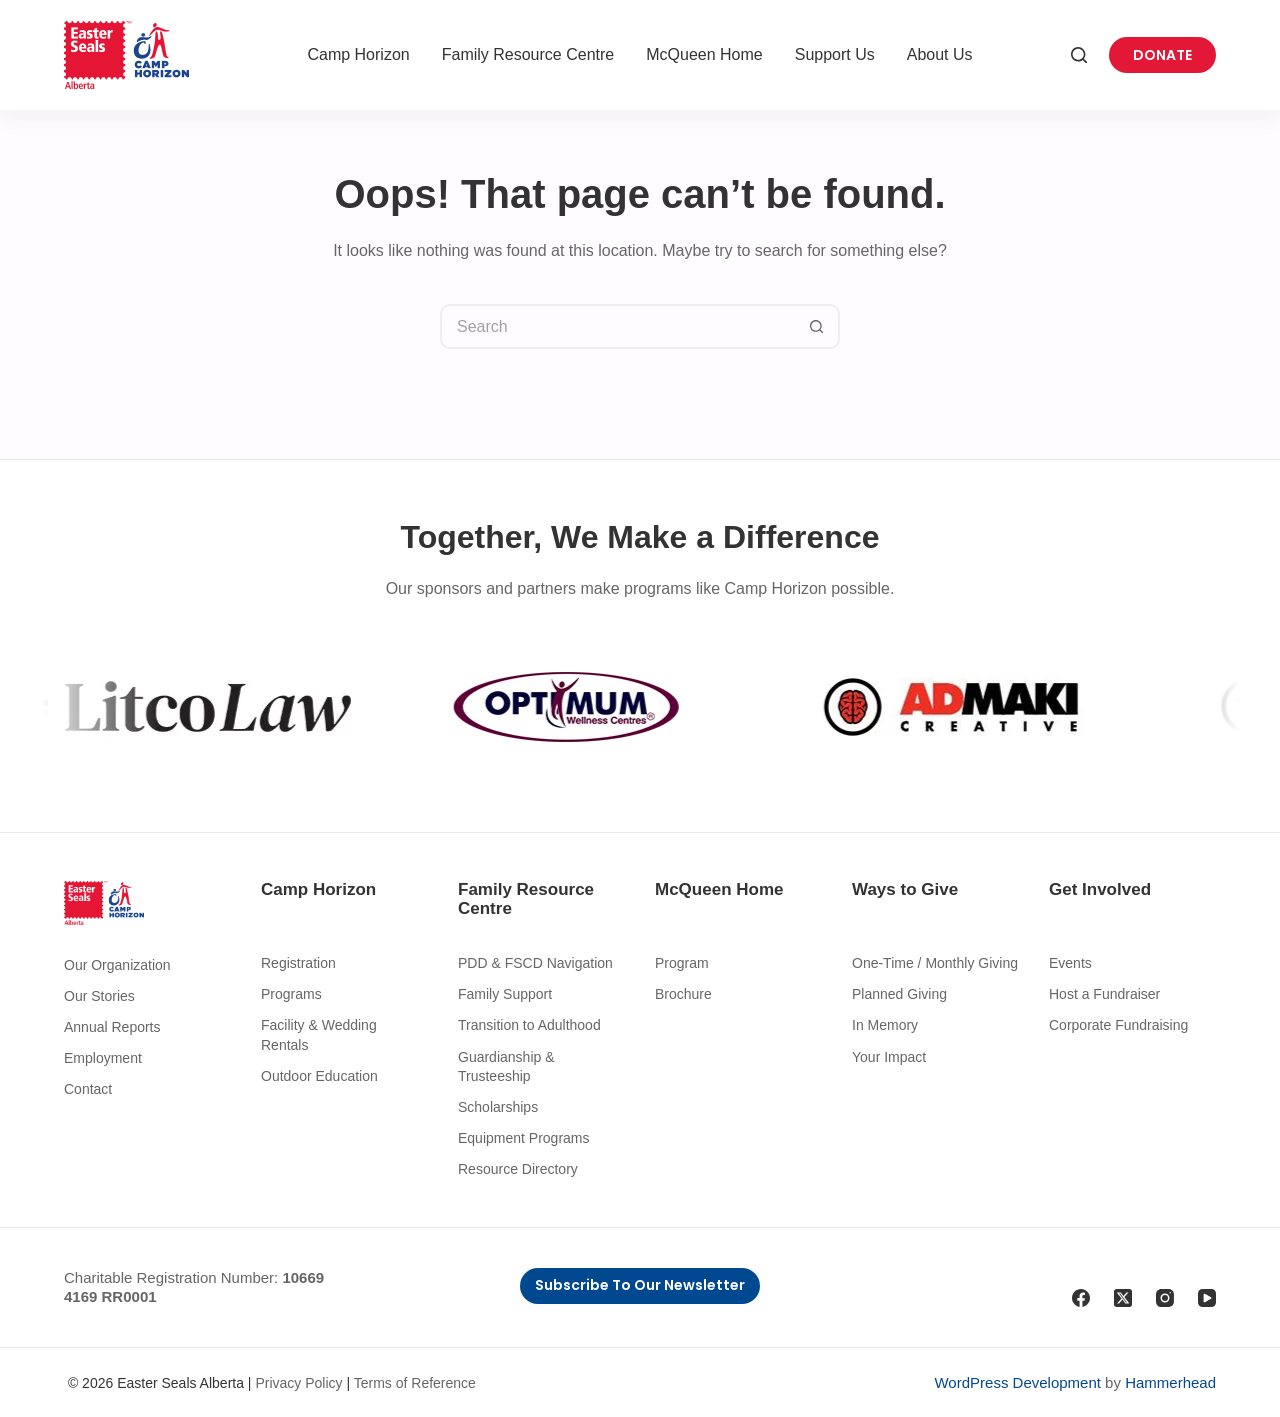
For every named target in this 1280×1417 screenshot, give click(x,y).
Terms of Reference (415, 1383)
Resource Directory (518, 1169)
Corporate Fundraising (1118, 1025)
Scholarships (498, 1107)
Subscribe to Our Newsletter (640, 1285)
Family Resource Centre (528, 54)
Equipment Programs (524, 1138)
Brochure (683, 994)
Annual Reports (112, 1027)
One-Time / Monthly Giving (935, 963)
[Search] (1079, 55)
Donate (1162, 55)
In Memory (885, 1025)
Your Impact (889, 1057)
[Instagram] (1165, 1298)
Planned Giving (899, 994)
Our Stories (99, 996)
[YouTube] (1207, 1298)
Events (1070, 963)
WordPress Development (1017, 1382)
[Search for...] (617, 326)
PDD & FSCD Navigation (535, 963)
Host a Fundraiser (1104, 994)
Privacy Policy (298, 1383)
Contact (88, 1089)
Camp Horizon (358, 54)
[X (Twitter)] (1123, 1298)
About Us (940, 54)
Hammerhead (1170, 1382)
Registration (298, 963)
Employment (103, 1058)
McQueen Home (704, 54)
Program (682, 963)
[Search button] (817, 326)
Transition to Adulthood (529, 1025)
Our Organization (117, 965)
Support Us (835, 54)
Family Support (505, 994)
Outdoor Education (319, 1076)
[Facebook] (1081, 1298)
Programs (291, 994)
